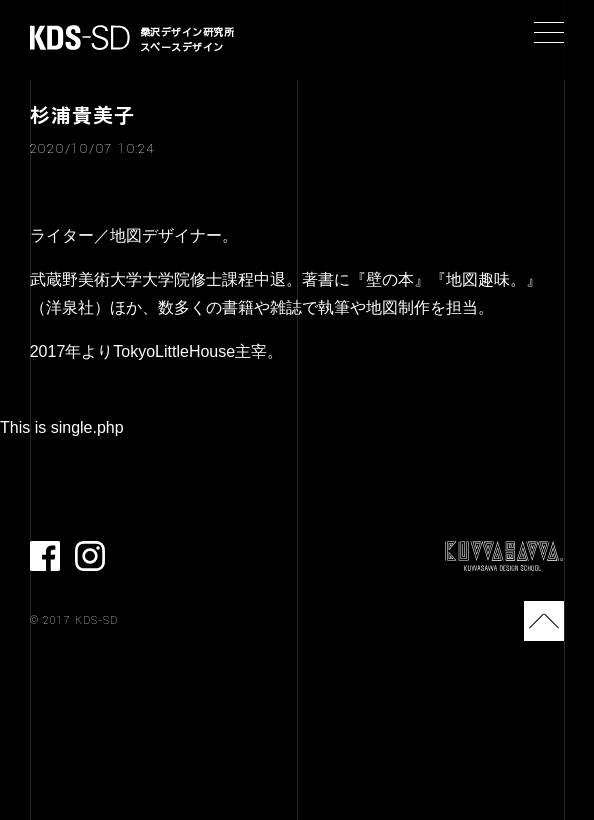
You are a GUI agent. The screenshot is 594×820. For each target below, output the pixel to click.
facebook (45, 556)
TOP (544, 621)
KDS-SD (80, 37)
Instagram (90, 556)
